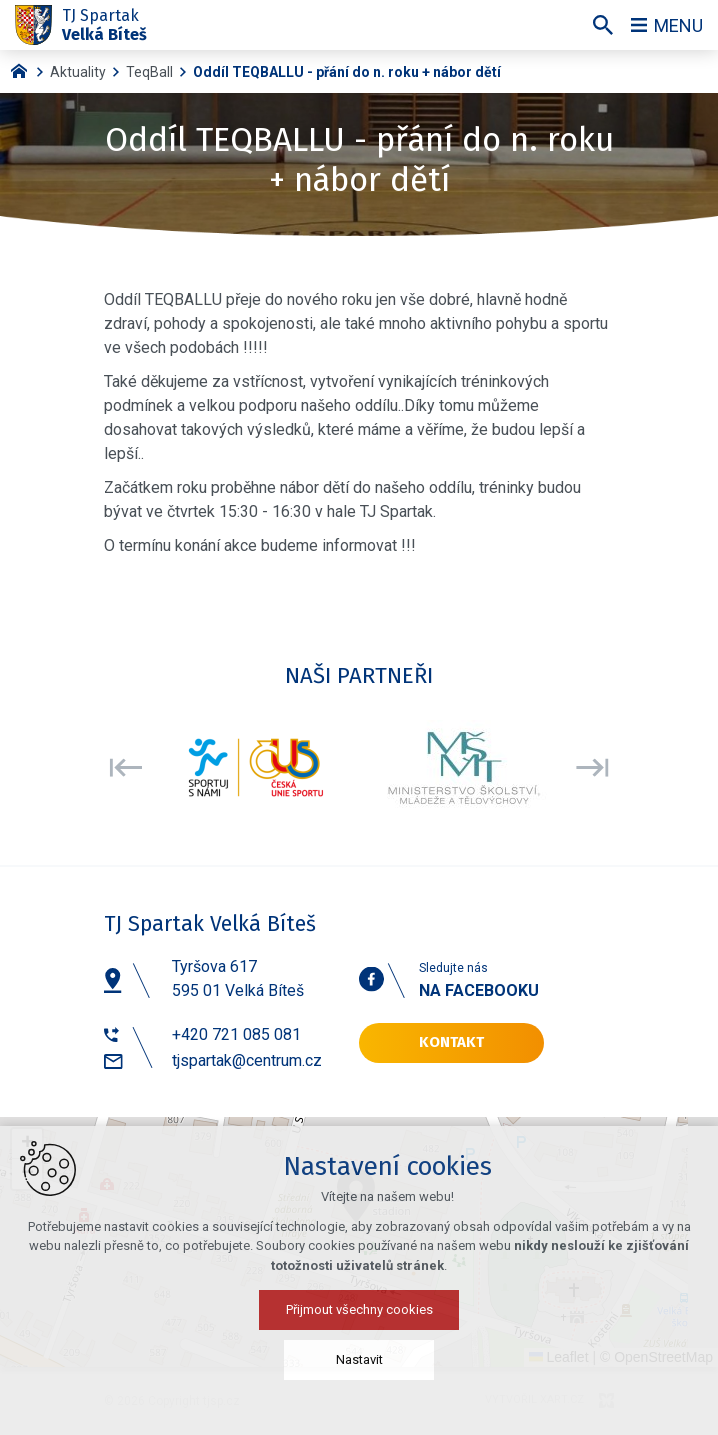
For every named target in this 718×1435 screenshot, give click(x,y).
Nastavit (359, 1359)
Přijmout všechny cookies (359, 1309)
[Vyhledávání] (603, 25)
